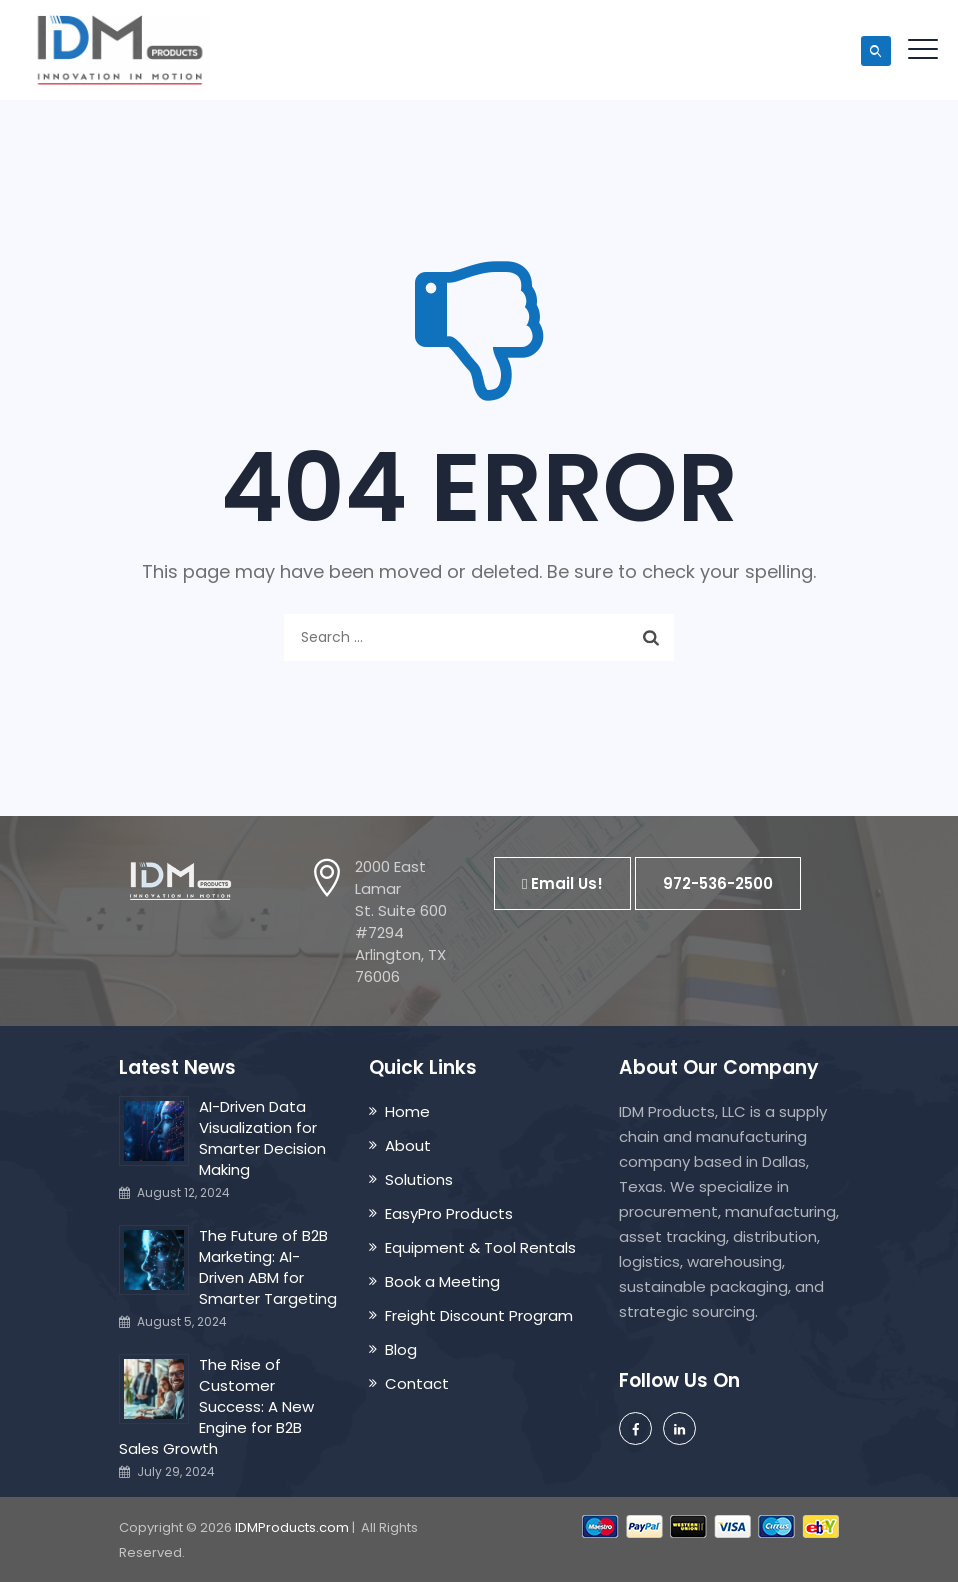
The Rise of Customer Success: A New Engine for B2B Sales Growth (216, 1406)
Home (407, 1111)
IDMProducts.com (292, 1527)
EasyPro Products (449, 1213)
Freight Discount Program (479, 1315)
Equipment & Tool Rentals (480, 1247)
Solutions (419, 1179)
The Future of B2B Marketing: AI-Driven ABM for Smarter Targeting (268, 1267)
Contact (417, 1383)
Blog (401, 1349)
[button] (562, 883)
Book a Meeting (442, 1281)
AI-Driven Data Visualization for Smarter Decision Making (262, 1138)
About (408, 1145)
